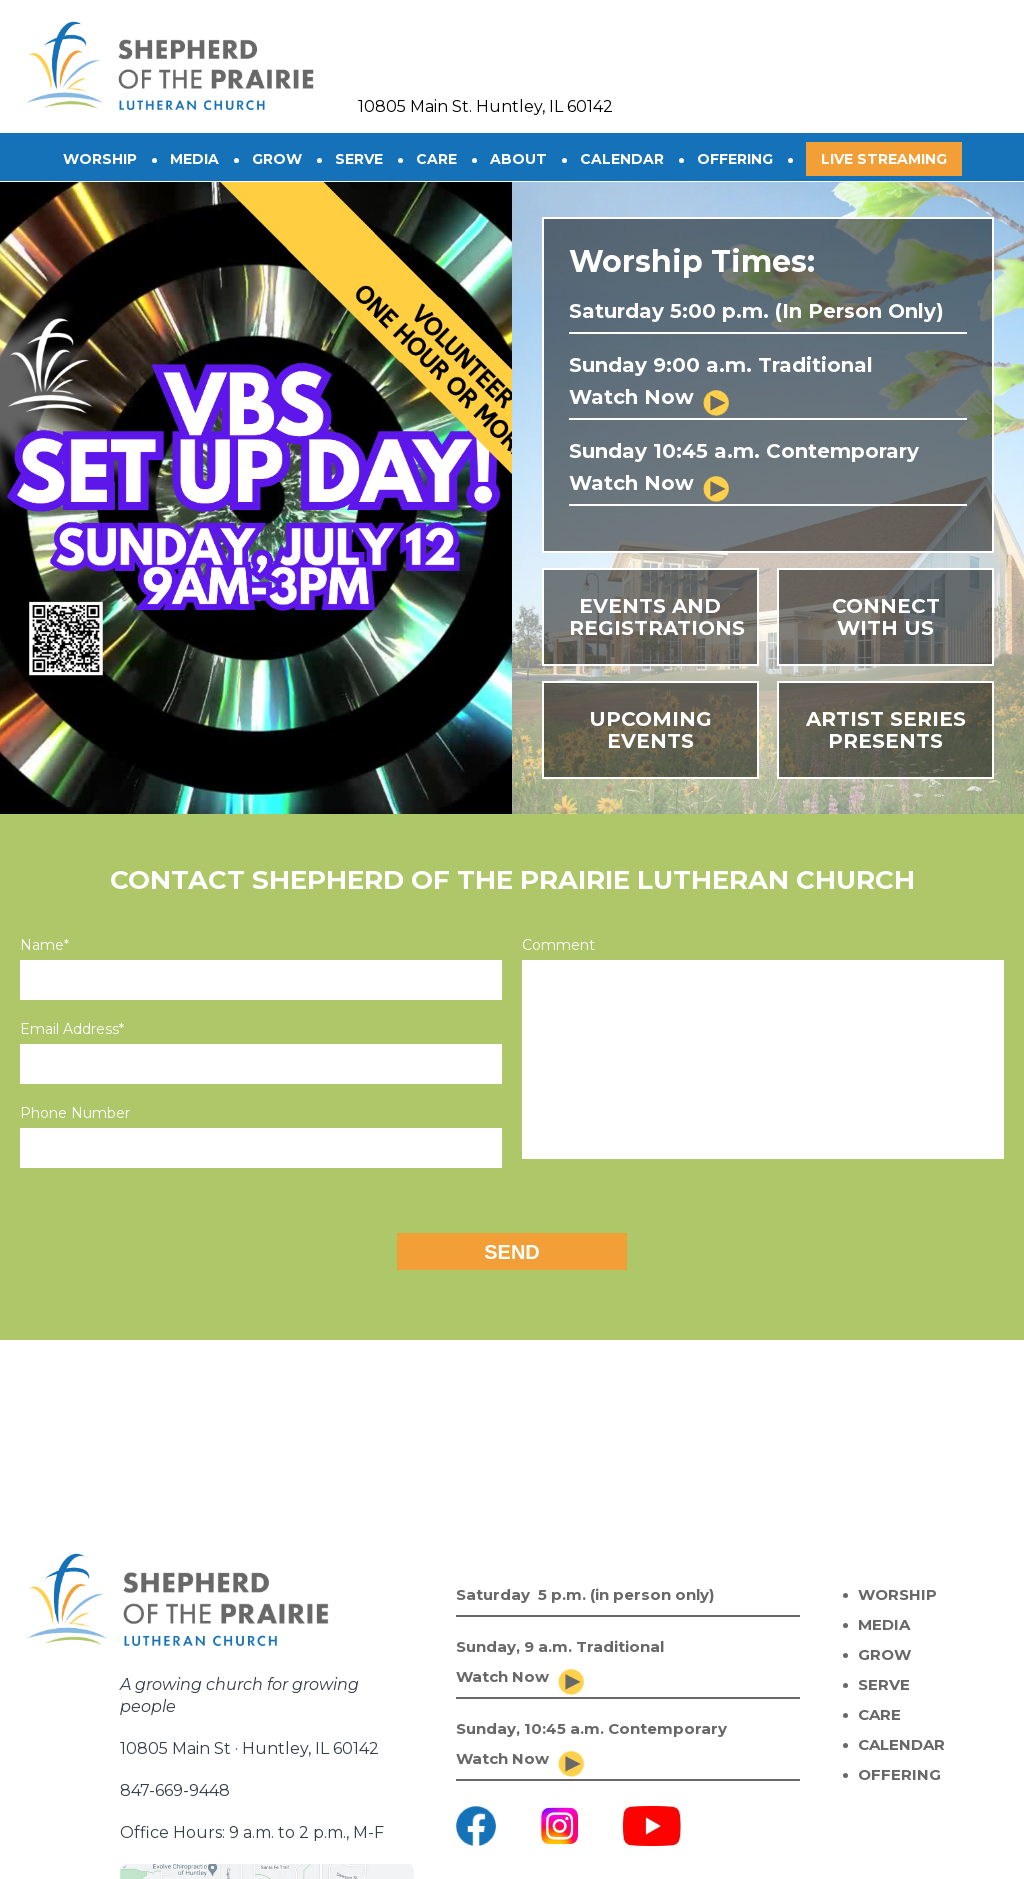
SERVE (359, 159)
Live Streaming (884, 159)
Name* (44, 945)
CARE (436, 159)
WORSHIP (897, 1594)
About (518, 159)
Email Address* (72, 1029)
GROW (277, 159)
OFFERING (735, 159)
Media (194, 159)
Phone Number (75, 1113)
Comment (558, 945)
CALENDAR (622, 159)
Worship (100, 159)
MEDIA (884, 1624)
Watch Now (631, 397)
